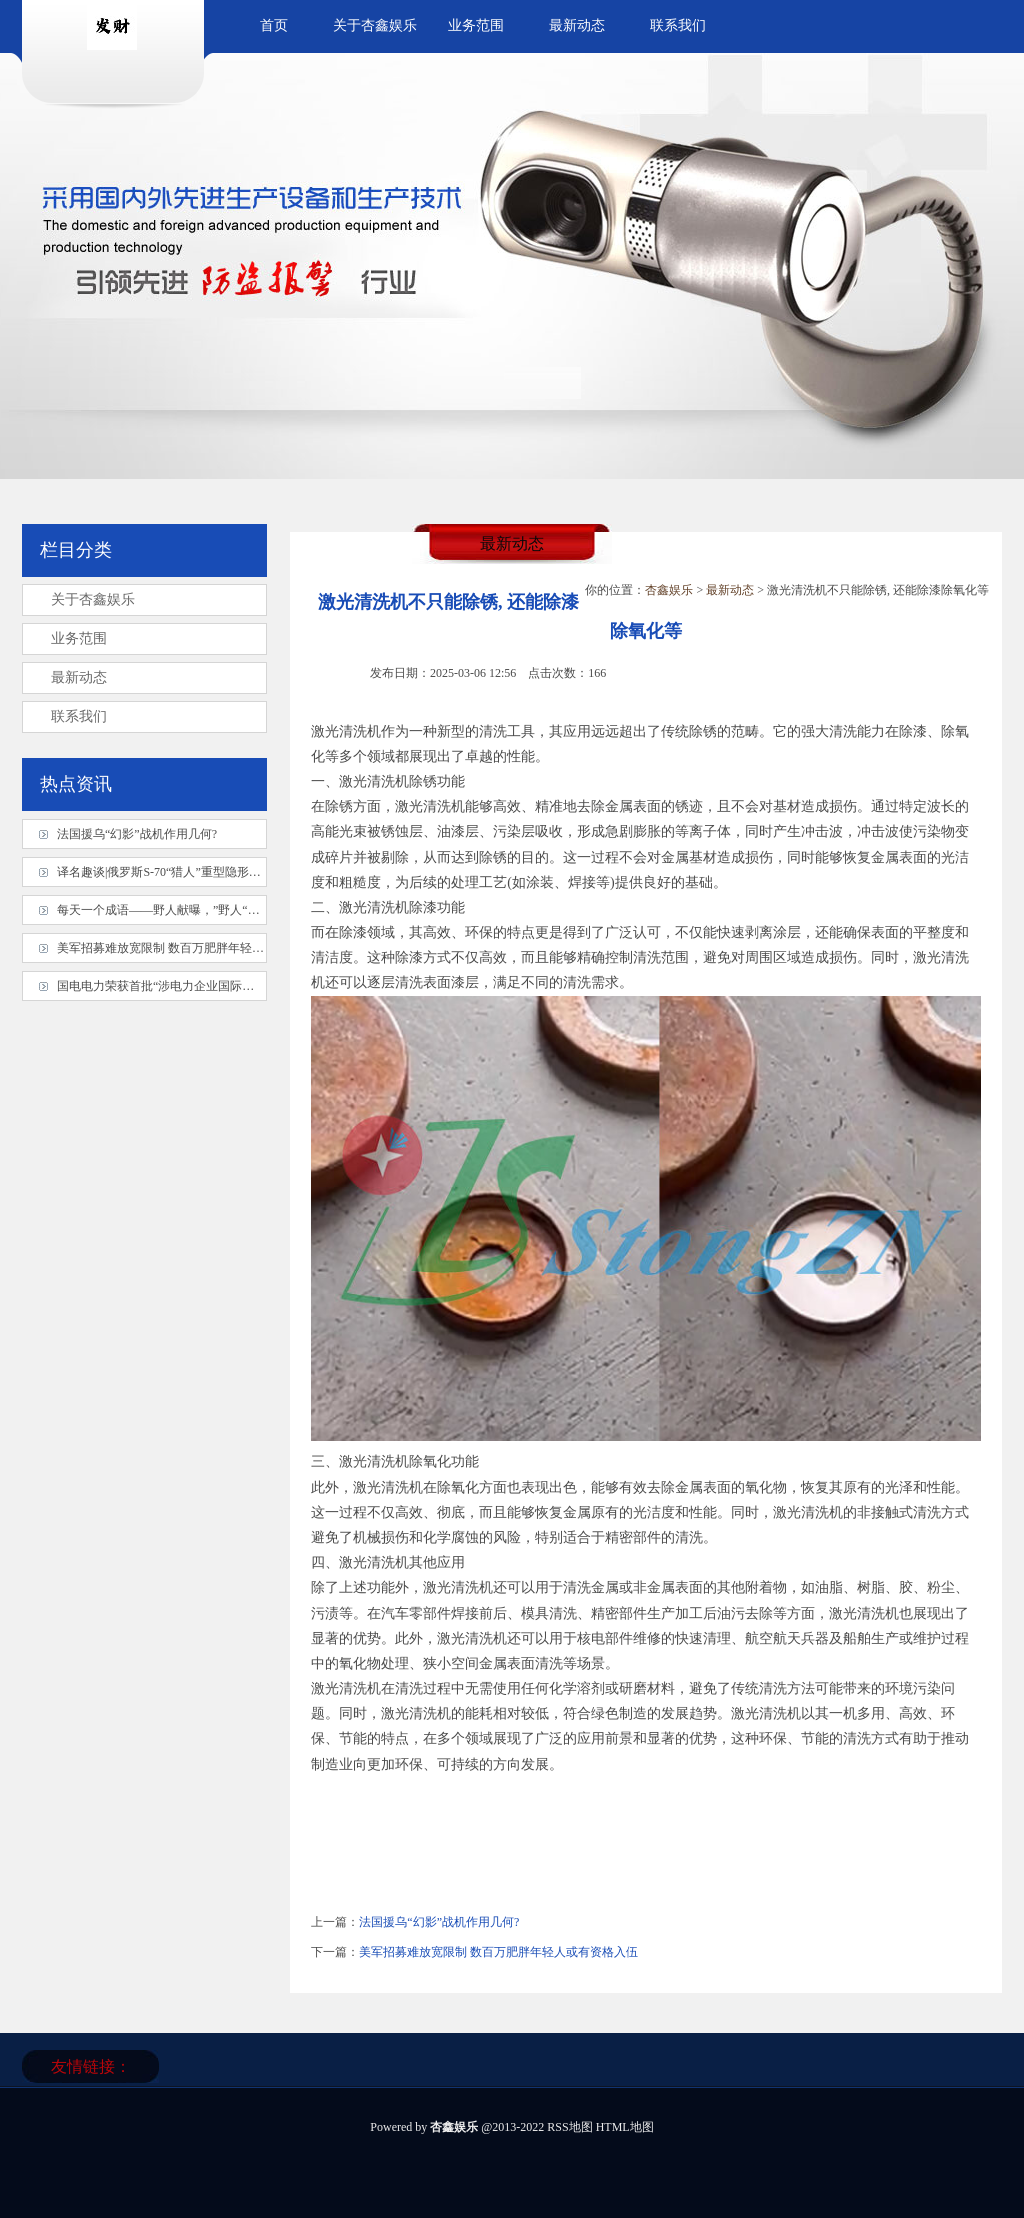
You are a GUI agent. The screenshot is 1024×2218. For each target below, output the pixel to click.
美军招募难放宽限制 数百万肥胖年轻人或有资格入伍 (498, 1952)
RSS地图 (569, 2127)
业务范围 (476, 25)
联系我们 (678, 25)
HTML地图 (625, 2127)
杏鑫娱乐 (669, 590)
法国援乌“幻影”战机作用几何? (439, 1922)
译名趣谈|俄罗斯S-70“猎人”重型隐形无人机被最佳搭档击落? (215, 872)
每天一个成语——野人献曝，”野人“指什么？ (176, 910)
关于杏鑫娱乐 (375, 25)
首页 (274, 25)
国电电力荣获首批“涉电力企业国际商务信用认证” (188, 986)
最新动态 (577, 25)
